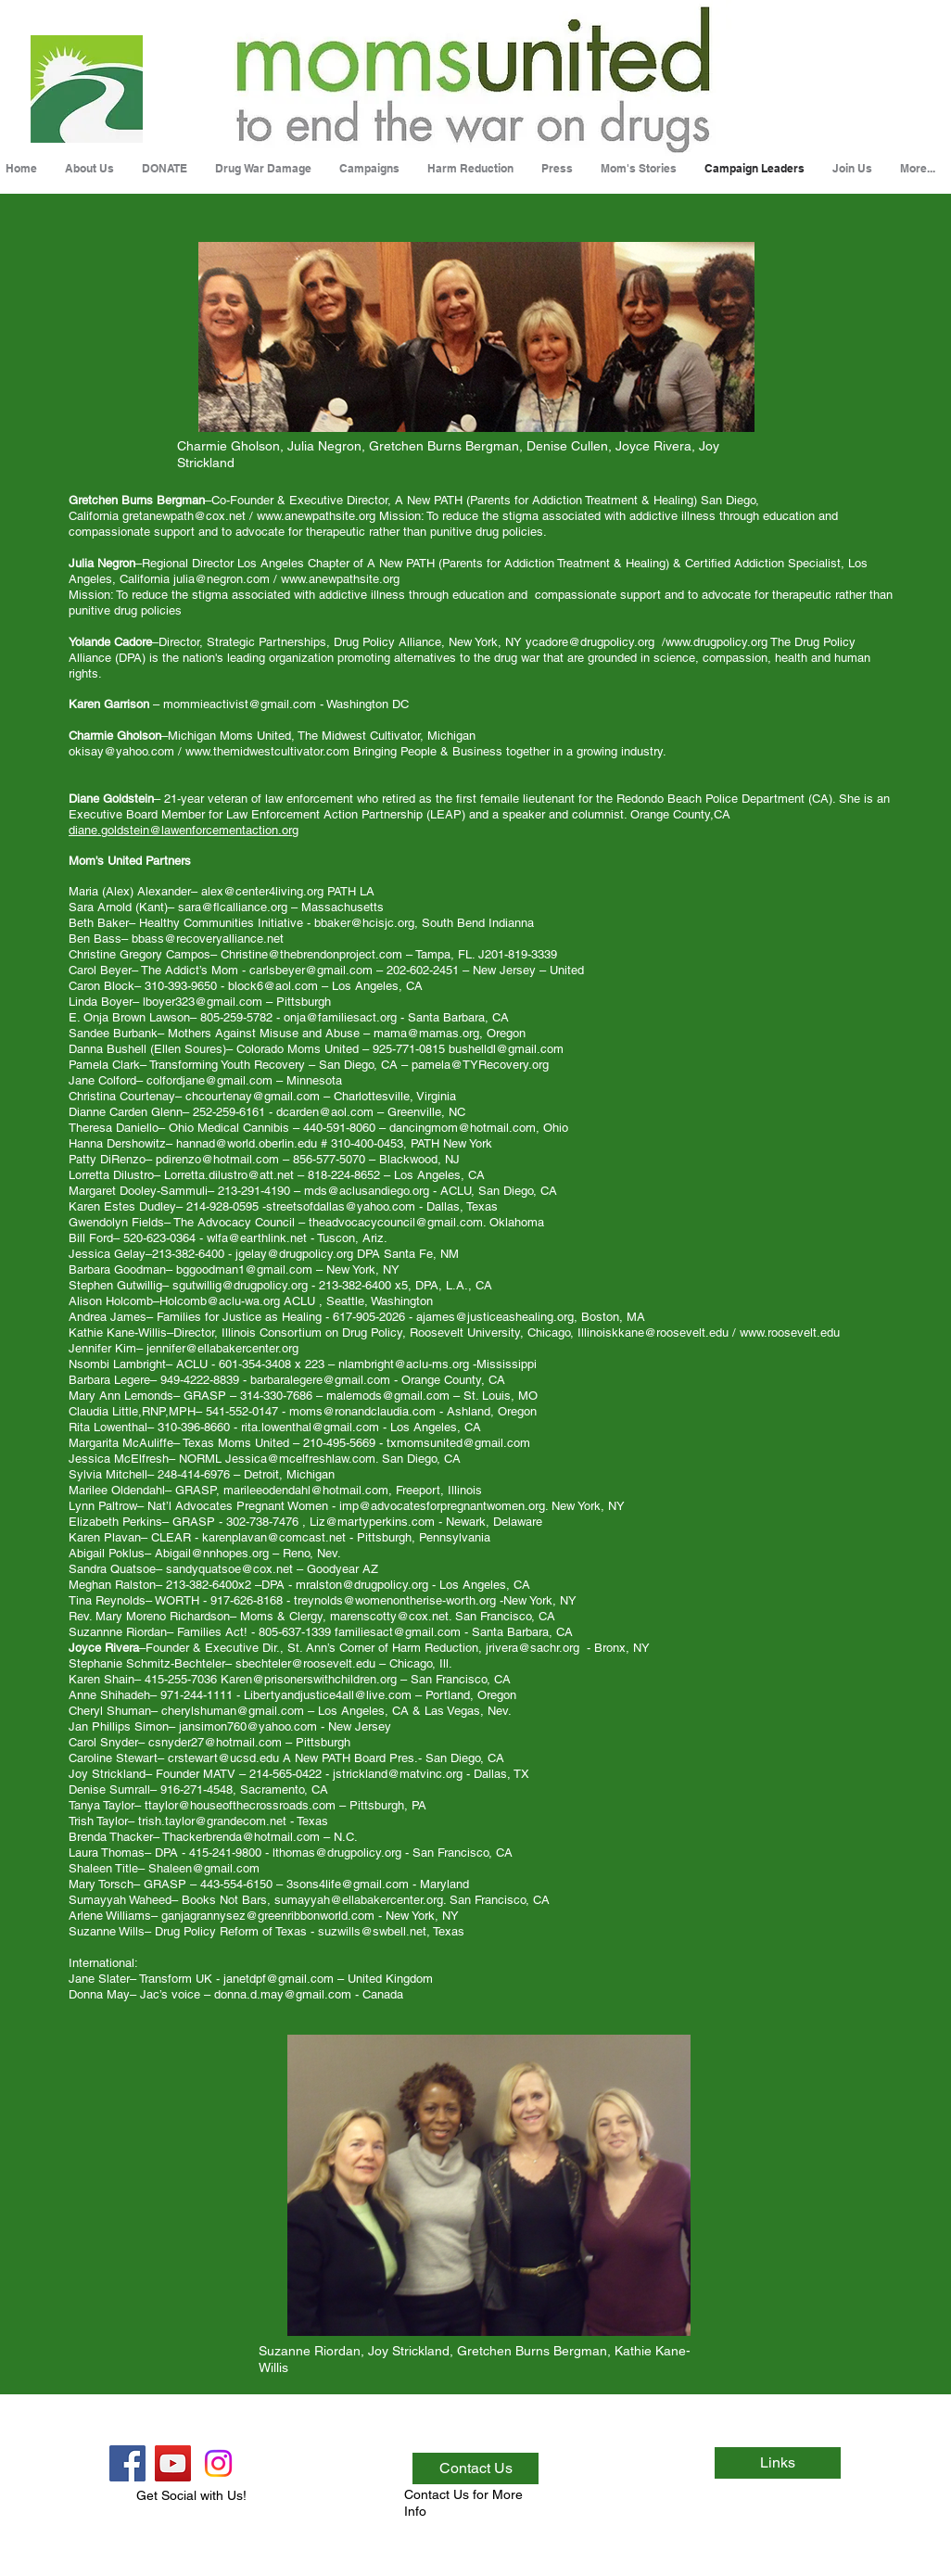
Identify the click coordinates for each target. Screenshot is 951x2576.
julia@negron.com (221, 579)
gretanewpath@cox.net (184, 516)
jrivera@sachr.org (532, 1648)
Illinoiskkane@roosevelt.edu (653, 1332)
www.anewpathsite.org (316, 516)
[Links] (777, 2462)
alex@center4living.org (262, 891)
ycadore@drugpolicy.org (590, 642)
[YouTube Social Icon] (173, 2463)
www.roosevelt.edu (790, 1332)
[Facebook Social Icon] (127, 2463)
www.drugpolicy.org (716, 642)
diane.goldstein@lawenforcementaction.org (183, 830)
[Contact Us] (475, 2468)
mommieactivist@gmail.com (239, 704)
